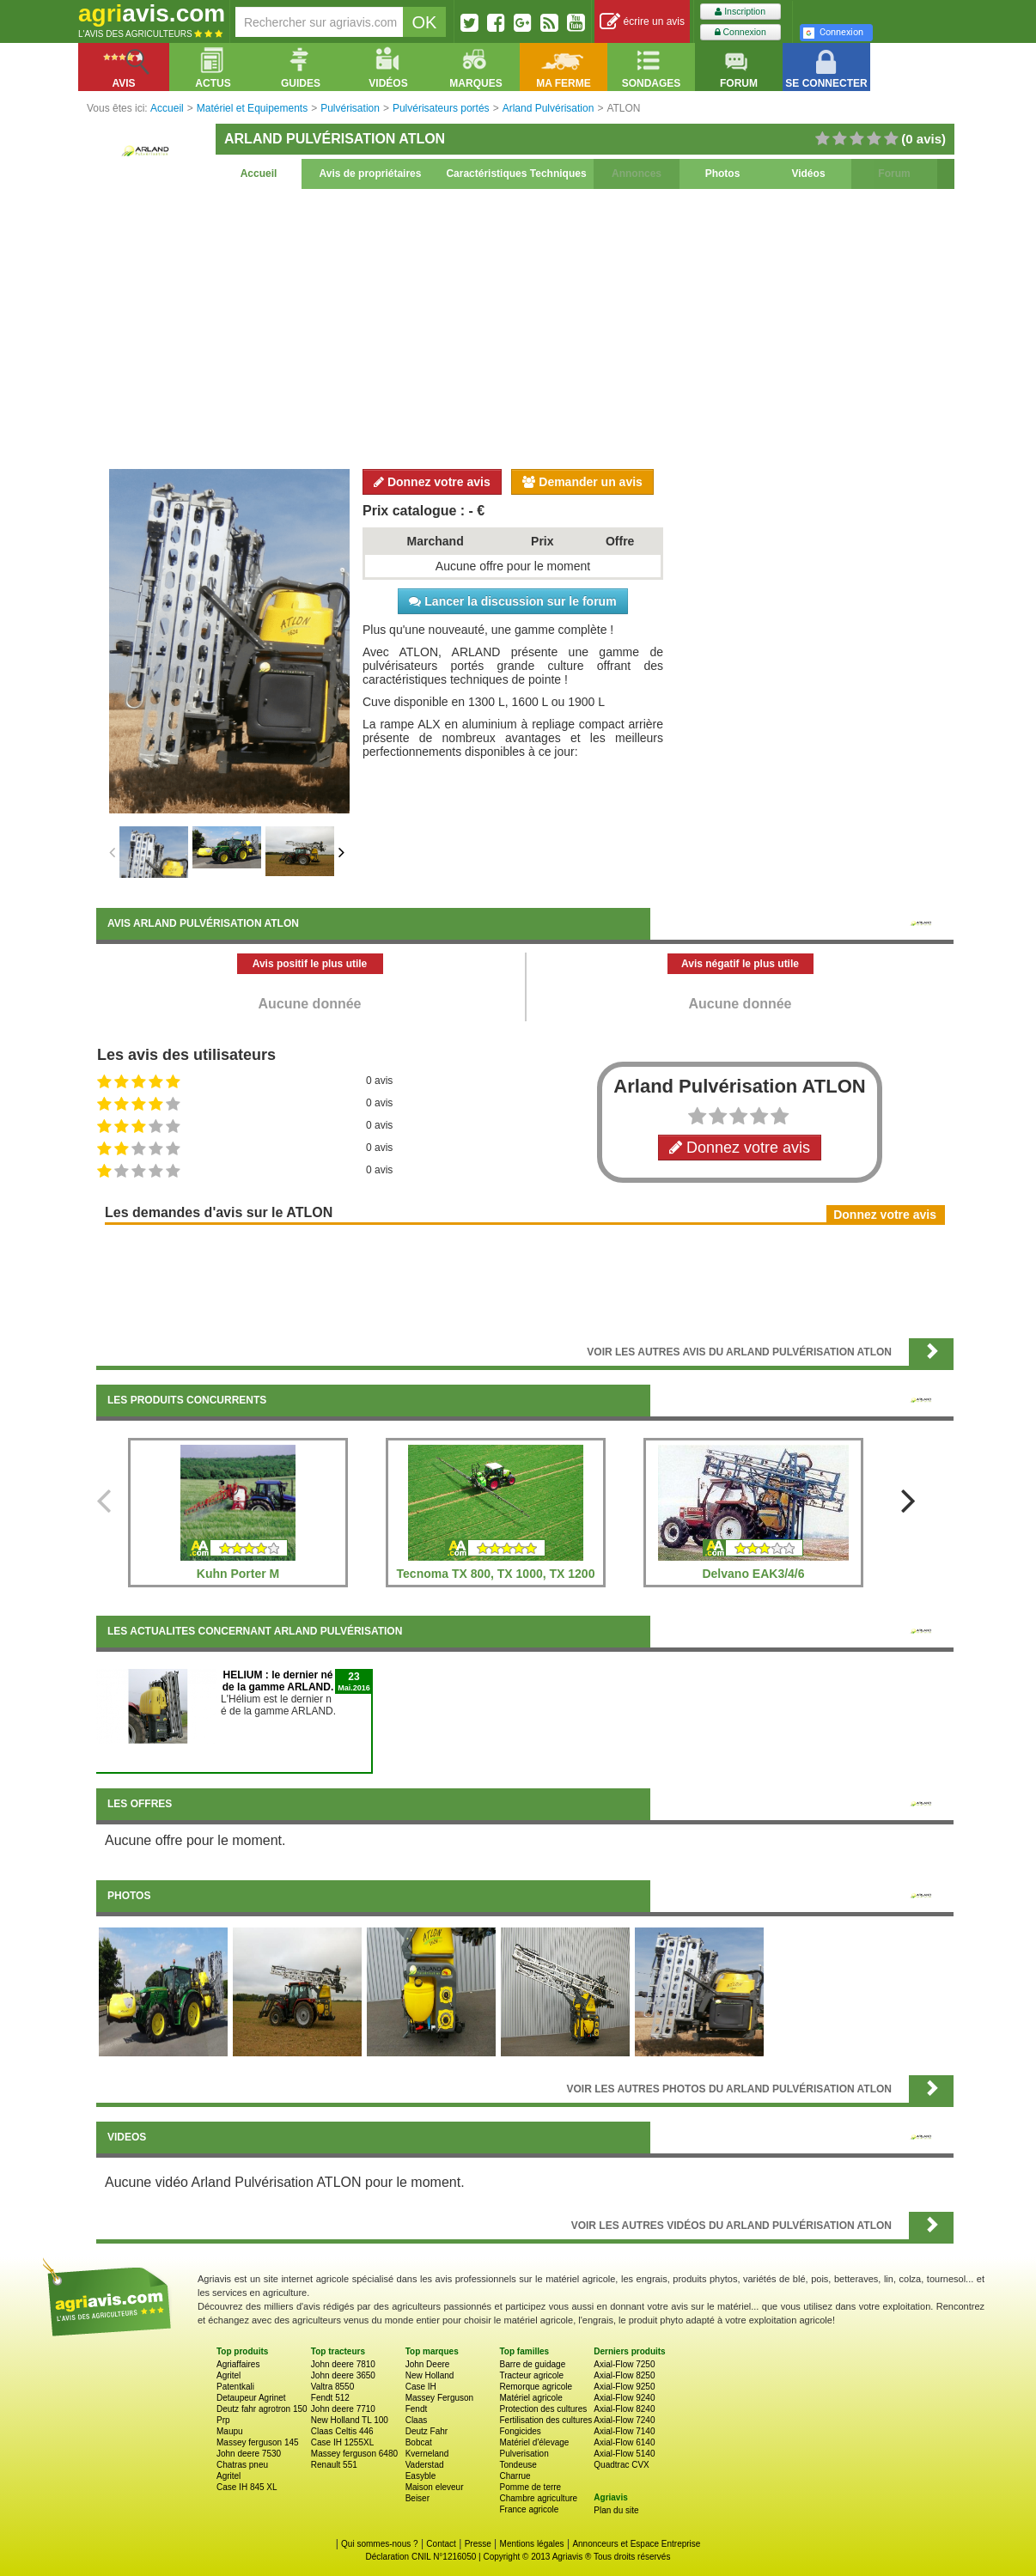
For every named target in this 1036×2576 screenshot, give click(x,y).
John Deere (427, 2364)
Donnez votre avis (432, 482)
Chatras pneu (242, 2464)
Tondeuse (517, 2464)
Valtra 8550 (332, 2386)
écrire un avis (642, 21)
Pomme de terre (530, 2487)
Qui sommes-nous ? (379, 2544)
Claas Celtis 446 (342, 2431)
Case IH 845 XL (246, 2487)
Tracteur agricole (531, 2375)
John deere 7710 (343, 2409)
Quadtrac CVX (621, 2464)
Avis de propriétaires (371, 173)
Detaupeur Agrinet (251, 2397)
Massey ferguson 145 (257, 2442)
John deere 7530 (248, 2453)
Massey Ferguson (439, 2397)
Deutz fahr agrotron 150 (262, 2409)
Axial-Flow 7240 (624, 2420)
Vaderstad (424, 2464)
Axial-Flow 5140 (624, 2453)
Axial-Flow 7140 (624, 2431)
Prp (223, 2420)
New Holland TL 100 (349, 2420)
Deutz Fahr (426, 2431)
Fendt (416, 2409)
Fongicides (519, 2431)
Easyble (420, 2476)
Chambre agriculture (538, 2498)
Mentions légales (532, 2544)
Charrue (514, 2476)
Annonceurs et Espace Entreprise (636, 2544)
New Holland (429, 2375)
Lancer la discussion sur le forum (512, 601)
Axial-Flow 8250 (624, 2375)
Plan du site (616, 2510)
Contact (440, 2544)
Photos (722, 173)
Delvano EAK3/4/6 (753, 1573)
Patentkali (235, 2386)
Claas (416, 2420)
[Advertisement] (524, 326)
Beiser (417, 2498)
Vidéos (808, 173)
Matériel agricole (530, 2397)
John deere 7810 (343, 2364)
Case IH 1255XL (342, 2442)
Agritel (228, 2375)
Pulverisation (523, 2453)
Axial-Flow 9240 (624, 2397)
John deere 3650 (343, 2375)
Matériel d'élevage (534, 2442)
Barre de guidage (532, 2364)
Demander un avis (582, 482)
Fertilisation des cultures (545, 2420)
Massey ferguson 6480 (354, 2453)
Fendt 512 (330, 2397)
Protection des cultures (543, 2409)
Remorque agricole (535, 2386)
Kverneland (427, 2453)
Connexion (740, 32)
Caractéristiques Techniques (516, 173)
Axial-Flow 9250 (624, 2386)
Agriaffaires (237, 2364)
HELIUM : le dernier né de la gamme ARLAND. (278, 1681)
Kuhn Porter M (238, 1573)
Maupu (229, 2431)
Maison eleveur (434, 2487)
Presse (478, 2544)
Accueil (259, 173)
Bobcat (418, 2442)
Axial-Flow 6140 (624, 2442)
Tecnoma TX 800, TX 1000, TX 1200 (496, 1573)
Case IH (420, 2386)
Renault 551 (334, 2464)
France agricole (528, 2509)
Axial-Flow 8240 (624, 2409)
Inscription (740, 11)
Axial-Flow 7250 (624, 2364)
